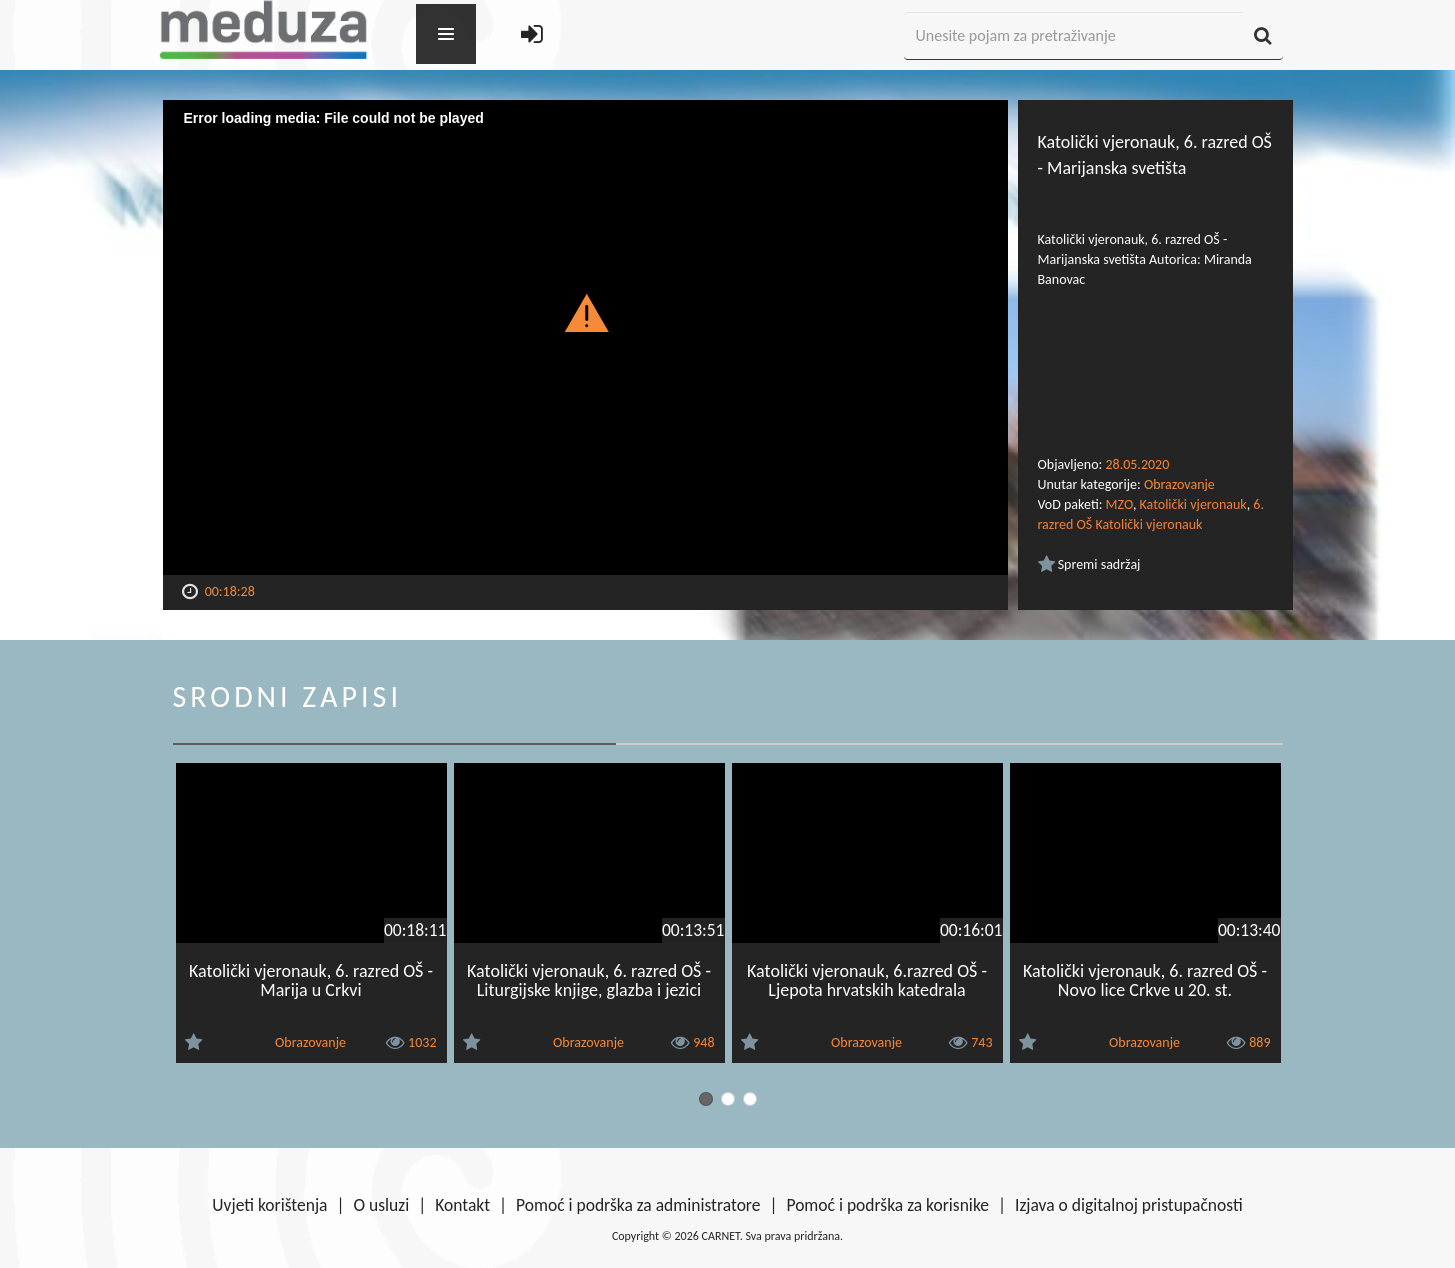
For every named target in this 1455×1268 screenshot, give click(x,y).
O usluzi (382, 1205)
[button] (585, 312)
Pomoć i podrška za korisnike (887, 1205)
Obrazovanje (1179, 484)
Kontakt (462, 1205)
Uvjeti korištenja (269, 1205)
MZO (1119, 504)
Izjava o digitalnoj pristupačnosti (1129, 1205)
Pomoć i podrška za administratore (638, 1205)
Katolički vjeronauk (1193, 504)
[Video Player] (585, 337)
